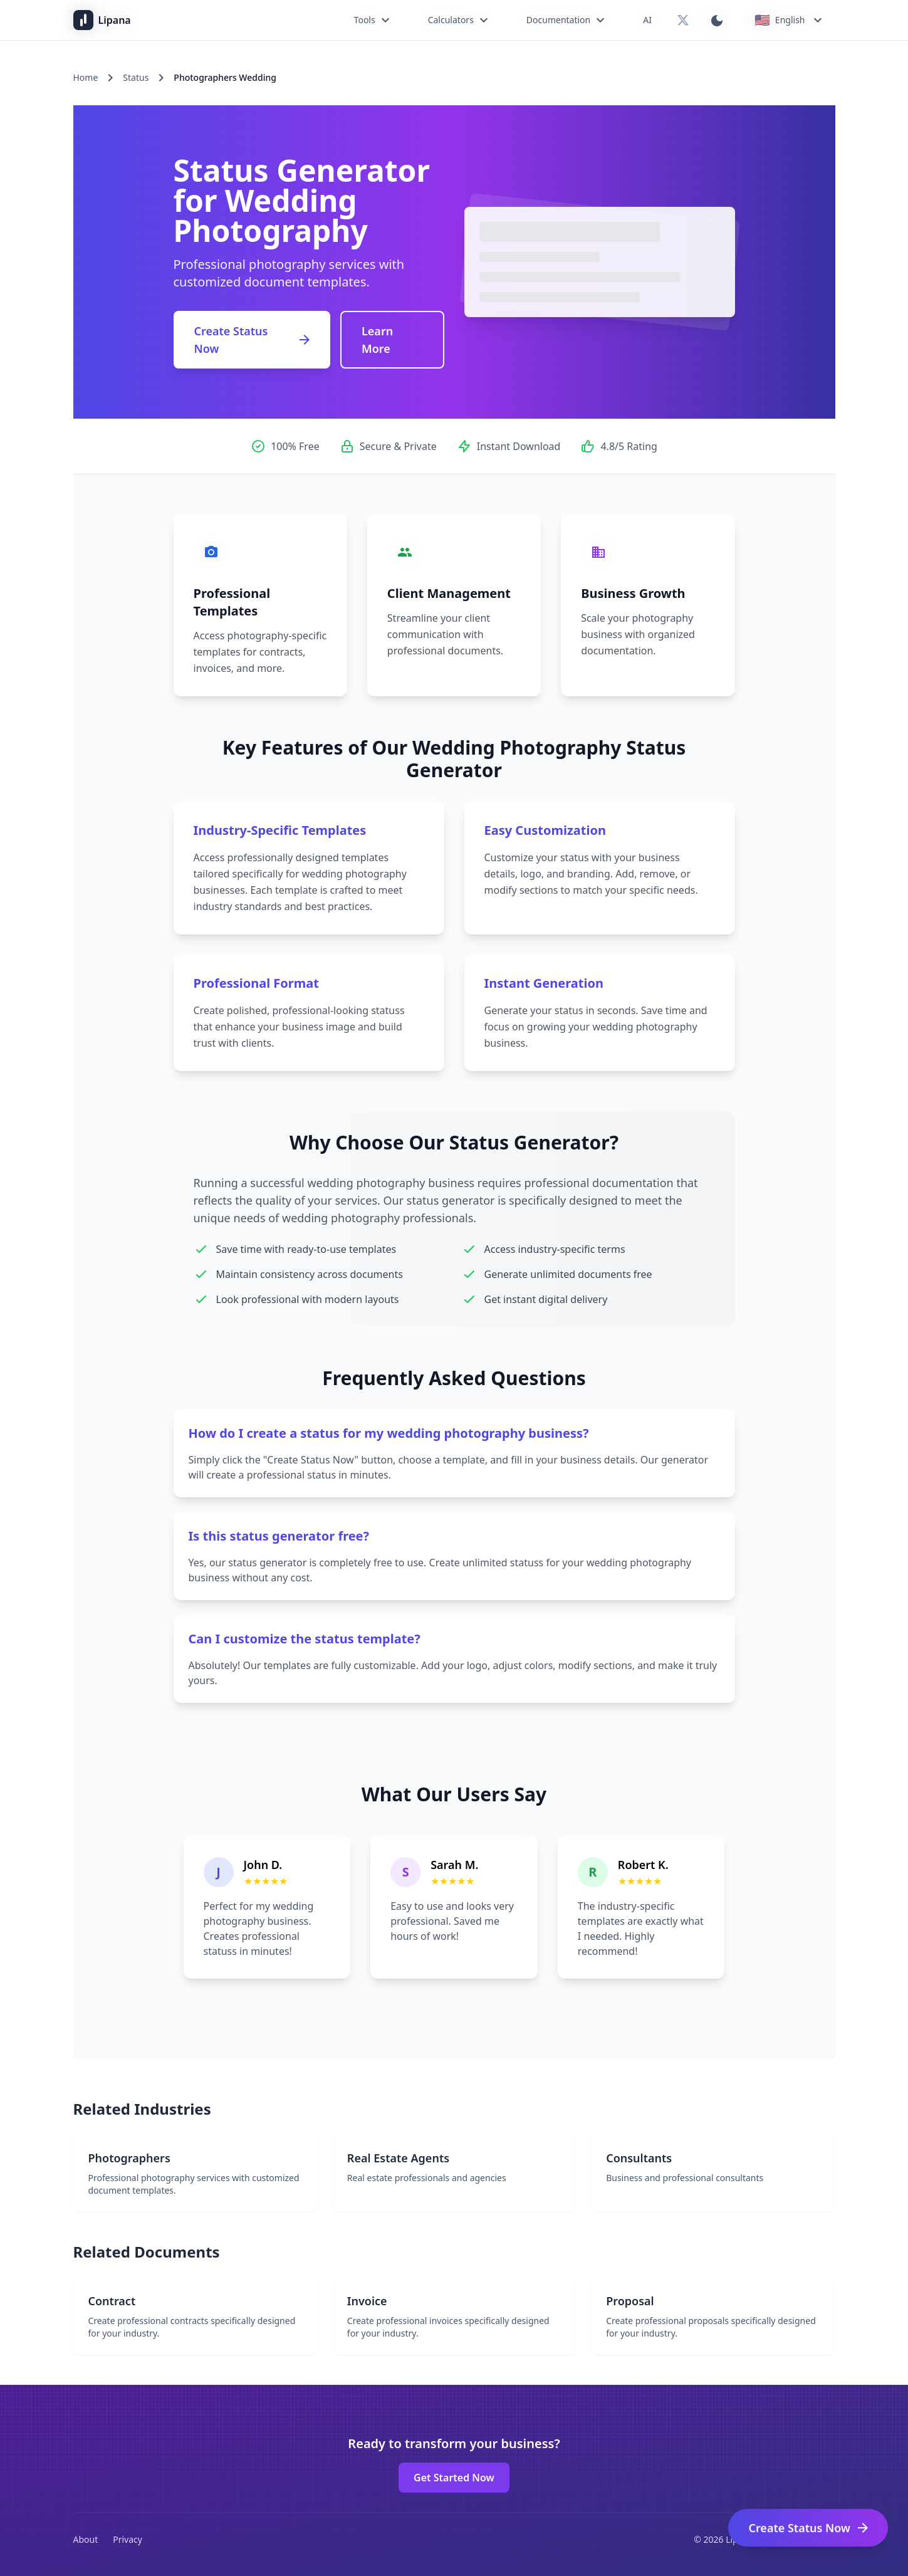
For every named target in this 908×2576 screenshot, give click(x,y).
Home (85, 77)
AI (647, 20)
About (85, 2539)
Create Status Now (253, 339)
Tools (373, 20)
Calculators (459, 20)
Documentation (567, 20)
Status (136, 77)
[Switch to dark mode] (716, 20)
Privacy (127, 2539)
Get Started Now (454, 2477)
